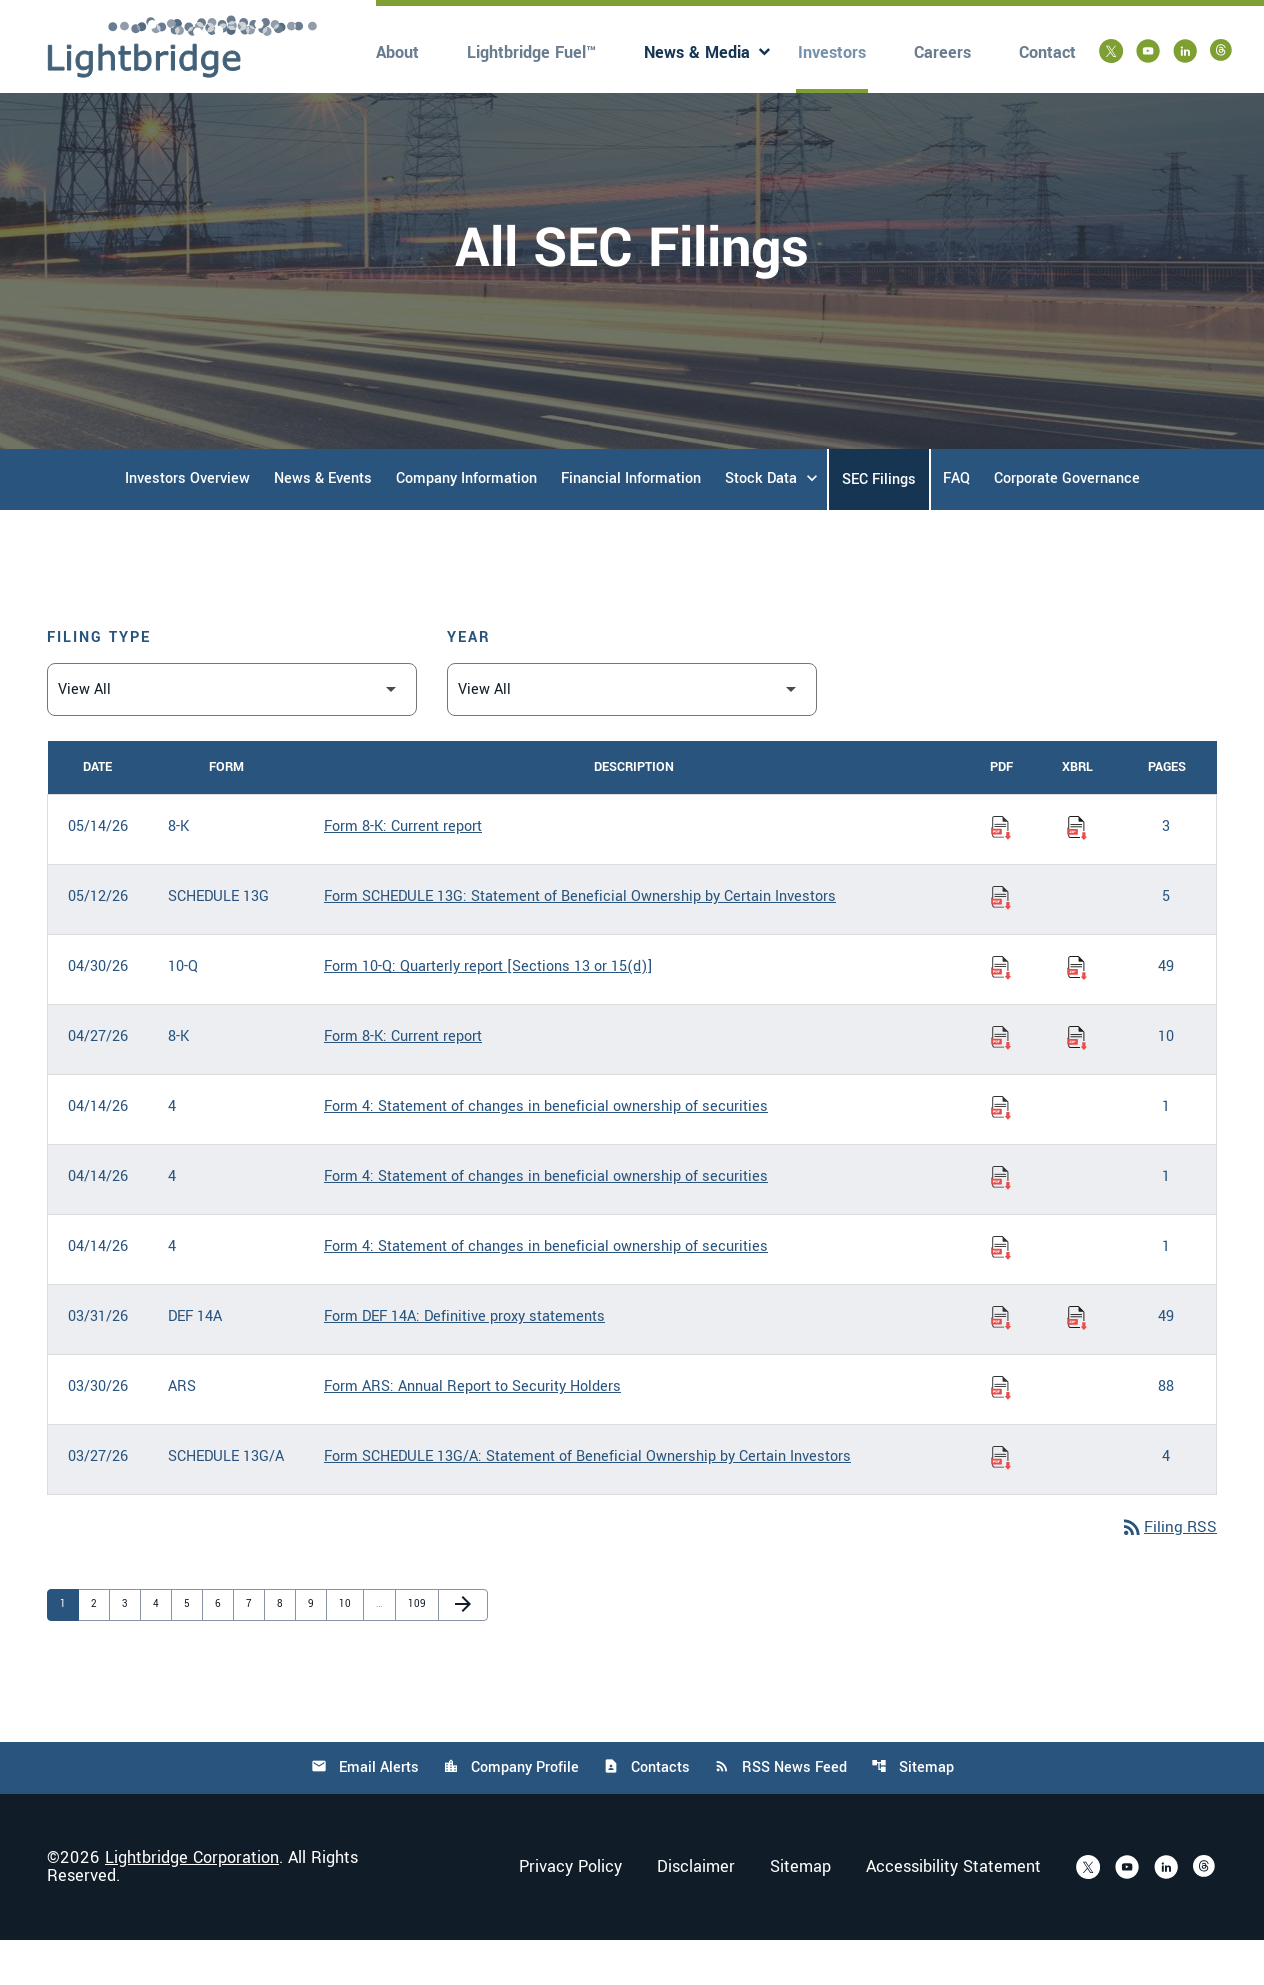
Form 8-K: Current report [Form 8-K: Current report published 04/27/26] (403, 1080)
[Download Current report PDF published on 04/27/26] (1001, 1081)
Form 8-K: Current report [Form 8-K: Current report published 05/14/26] (403, 870)
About (397, 52)
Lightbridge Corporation (192, 1902)
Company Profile (510, 1812)
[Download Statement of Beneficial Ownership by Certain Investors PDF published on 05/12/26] (1001, 941)
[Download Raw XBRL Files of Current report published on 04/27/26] (1077, 1081)
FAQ (956, 522)
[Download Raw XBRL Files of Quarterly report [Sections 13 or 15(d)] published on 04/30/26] (1077, 1011)
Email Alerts (363, 1812)
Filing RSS (1167, 1572)
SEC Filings (879, 523)
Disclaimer (696, 1912)
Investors (832, 52)
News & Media (697, 52)
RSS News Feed (781, 1812)
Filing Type (99, 681)
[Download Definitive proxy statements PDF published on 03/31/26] (1001, 1361)
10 (349, 1648)
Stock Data (761, 522)
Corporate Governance (1067, 522)
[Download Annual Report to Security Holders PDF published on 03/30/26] (1001, 1431)
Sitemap (914, 1812)
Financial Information (631, 522)
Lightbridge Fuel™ (531, 52)
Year (469, 681)
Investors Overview (187, 522)
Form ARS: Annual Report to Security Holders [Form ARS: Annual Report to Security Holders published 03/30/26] (472, 1430)
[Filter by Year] (632, 733)
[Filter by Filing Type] (232, 733)
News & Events (323, 522)
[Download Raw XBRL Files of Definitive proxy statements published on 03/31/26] (1077, 1361)
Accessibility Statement (953, 1912)
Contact (1047, 52)
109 (418, 1648)
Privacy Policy (570, 1912)
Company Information (466, 522)
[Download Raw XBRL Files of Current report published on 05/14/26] (1077, 871)
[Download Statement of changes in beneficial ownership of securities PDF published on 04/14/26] (1001, 1151)
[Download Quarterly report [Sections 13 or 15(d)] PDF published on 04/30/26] (1001, 1011)
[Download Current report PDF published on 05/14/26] (1001, 871)
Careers (942, 52)
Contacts (646, 1812)
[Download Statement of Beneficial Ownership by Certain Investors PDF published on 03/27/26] (1001, 1501)
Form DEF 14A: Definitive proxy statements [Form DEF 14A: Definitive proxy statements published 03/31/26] (464, 1360)
